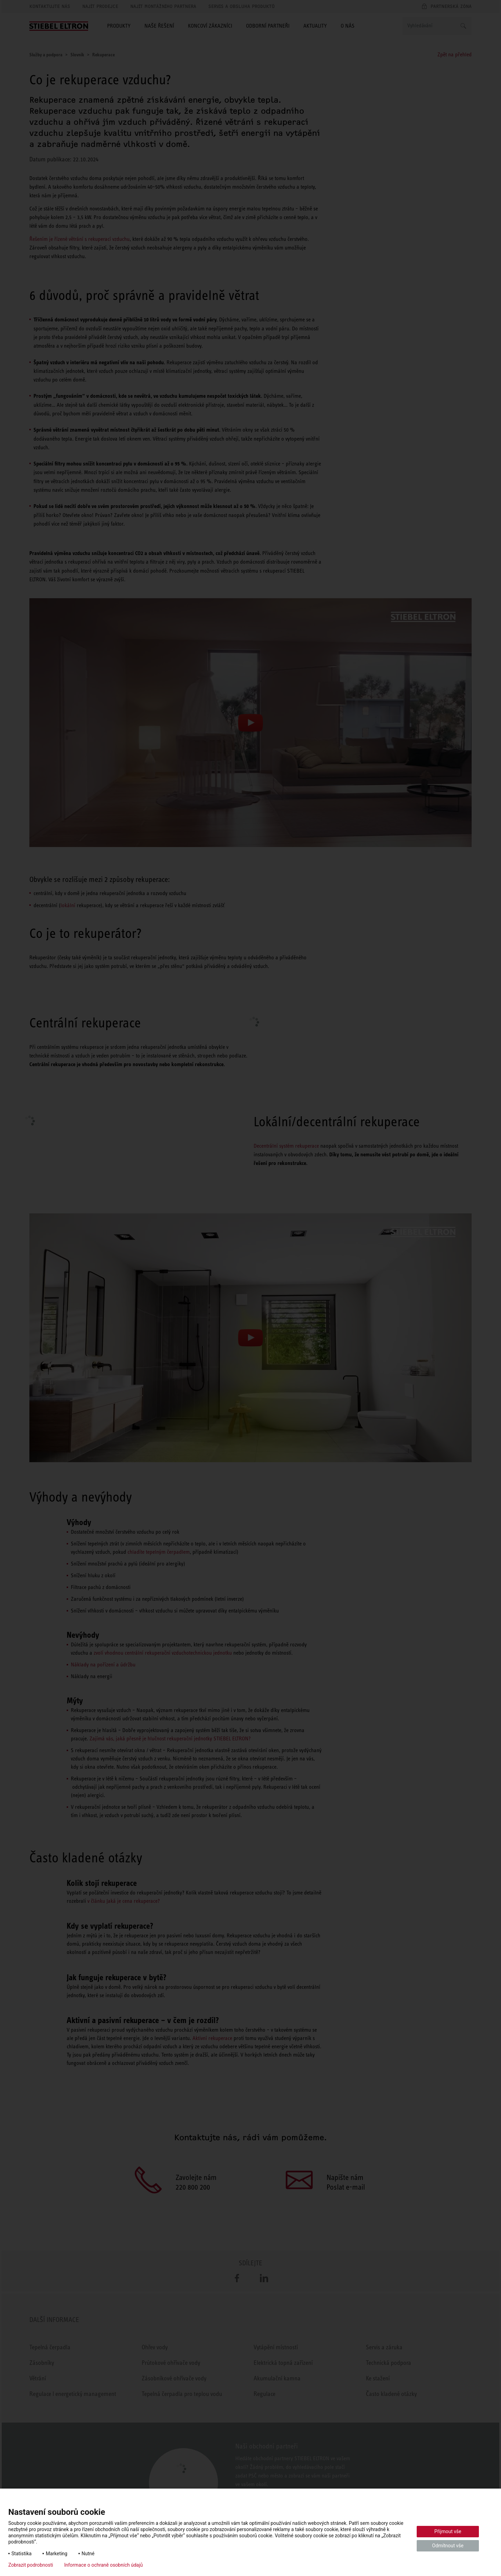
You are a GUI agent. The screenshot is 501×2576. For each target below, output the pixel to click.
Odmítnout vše (448, 2545)
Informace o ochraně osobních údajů (103, 2565)
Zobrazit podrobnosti (30, 2565)
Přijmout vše (447, 2531)
